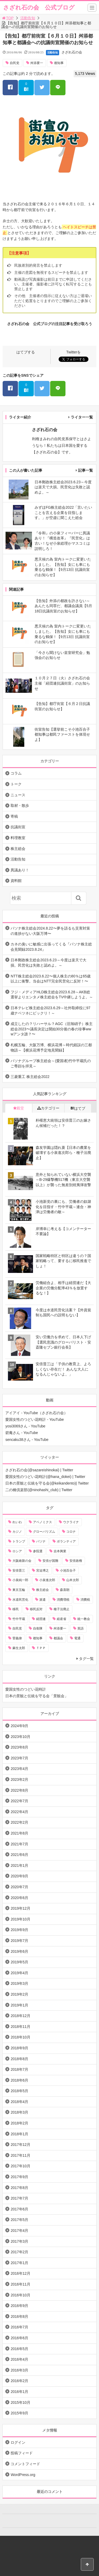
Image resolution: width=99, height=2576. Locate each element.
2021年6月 (19, 1855)
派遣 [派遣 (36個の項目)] (42, 1599)
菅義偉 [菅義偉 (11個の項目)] (17, 1638)
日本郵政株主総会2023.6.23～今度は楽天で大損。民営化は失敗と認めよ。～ (48, 962)
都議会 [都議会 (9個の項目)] (58, 1638)
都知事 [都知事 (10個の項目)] (38, 1638)
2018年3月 (19, 2112)
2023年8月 (19, 1747)
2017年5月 (19, 2220)
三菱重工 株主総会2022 (30, 1077)
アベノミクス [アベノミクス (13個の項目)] (42, 1522)
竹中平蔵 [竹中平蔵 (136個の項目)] (18, 1619)
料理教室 (18, 838)
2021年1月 (19, 1865)
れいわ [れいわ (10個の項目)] (17, 1522)
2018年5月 (19, 2091)
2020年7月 (19, 1887)
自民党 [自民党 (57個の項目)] (17, 1628)
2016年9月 (19, 2306)
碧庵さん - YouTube (21, 1433)
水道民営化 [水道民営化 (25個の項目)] (20, 1599)
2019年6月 (19, 1951)
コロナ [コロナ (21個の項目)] (71, 1531)
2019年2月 (19, 1994)
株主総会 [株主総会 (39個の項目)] (42, 1590)
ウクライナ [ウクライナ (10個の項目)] (71, 1522)
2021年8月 (19, 1833)
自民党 (14, 63)
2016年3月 (19, 2370)
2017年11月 (20, 2155)
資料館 (16, 881)
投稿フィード (22, 2453)
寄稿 (14, 816)
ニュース (18, 795)
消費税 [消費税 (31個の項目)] (85, 1599)
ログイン (18, 2442)
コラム (16, 773)
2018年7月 (19, 2069)
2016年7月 (19, 2327)
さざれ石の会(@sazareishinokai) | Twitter (39, 1470)
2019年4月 (19, 1973)
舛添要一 (36, 63)
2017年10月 (20, 2166)
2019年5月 (19, 1962)
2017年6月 (19, 2209)
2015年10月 (20, 2402)
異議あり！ (20, 870)
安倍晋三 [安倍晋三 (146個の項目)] (18, 1570)
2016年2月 (19, 2381)
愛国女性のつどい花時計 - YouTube (34, 1419)
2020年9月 (19, 1876)
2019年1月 (19, 2005)
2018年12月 (20, 2016)
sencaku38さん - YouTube (26, 1439)
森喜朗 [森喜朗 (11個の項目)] (64, 1590)
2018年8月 (19, 2059)
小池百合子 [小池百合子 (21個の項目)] (68, 1570)
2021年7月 (19, 1844)
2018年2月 (19, 2123)
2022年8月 (19, 1790)
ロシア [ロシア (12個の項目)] (17, 1551)
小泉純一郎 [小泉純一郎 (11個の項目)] (20, 1580)
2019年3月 (19, 1983)
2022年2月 (19, 1822)
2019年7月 (19, 1940)
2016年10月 (20, 2295)
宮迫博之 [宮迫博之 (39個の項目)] (42, 1570)
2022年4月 (19, 1812)
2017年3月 (19, 2241)
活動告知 (27, 18)
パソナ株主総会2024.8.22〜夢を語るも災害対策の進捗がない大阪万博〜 (50, 931)
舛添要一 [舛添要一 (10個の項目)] (60, 1628)
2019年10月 (20, 1919)
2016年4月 (19, 2359)
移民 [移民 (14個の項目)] (15, 1609)
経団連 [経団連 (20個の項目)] (41, 1619)
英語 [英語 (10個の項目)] (80, 1628)
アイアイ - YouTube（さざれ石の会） (36, 1413)
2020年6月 (19, 1898)
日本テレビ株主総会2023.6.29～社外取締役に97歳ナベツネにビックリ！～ (50, 1010)
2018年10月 (20, 2037)
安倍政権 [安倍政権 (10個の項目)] (75, 1561)
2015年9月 (19, 2413)
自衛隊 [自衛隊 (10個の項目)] (38, 1628)
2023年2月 (19, 1779)
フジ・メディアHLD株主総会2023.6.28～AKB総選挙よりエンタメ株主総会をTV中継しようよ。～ (52, 994)
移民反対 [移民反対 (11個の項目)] (36, 1609)
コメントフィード (25, 2464)
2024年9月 (19, 1726)
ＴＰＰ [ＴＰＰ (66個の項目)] (41, 1648)
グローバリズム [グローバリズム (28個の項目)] (44, 1531)
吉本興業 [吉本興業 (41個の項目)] (60, 1551)
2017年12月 (20, 2144)
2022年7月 (19, 1801)
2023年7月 (19, 1758)
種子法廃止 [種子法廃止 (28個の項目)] (61, 1609)
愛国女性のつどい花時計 (25, 1689)
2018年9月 (19, 2048)
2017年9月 (19, 2177)
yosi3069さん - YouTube (25, 1426)
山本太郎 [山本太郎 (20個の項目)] (72, 1580)
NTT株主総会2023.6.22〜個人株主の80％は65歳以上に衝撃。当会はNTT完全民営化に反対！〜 (51, 979)
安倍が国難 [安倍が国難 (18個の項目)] (50, 1561)
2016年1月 (19, 2392)
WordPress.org (23, 2475)
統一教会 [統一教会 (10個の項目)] (83, 1619)
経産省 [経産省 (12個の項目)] (61, 1619)
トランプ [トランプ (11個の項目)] (18, 1541)
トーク (16, 784)
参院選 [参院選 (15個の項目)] (38, 1551)
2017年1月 (19, 2263)
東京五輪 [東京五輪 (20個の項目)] (18, 1590)
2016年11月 (20, 2284)
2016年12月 (20, 2273)
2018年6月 (19, 2080)
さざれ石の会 (72, 52)
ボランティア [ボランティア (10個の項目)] (66, 1541)
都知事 (59, 63)
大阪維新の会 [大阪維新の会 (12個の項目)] (21, 1561)
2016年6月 (19, 2338)
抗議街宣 (18, 827)
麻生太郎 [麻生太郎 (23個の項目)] (18, 1648)
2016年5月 (19, 2349)
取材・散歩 (20, 805)
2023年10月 (20, 1737)
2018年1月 (19, 2134)
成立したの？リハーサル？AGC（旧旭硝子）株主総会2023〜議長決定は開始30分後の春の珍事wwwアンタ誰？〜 (51, 1029)
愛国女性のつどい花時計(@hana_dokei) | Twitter (45, 1476)
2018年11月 (20, 2026)
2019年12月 (20, 1908)
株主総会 (18, 848)
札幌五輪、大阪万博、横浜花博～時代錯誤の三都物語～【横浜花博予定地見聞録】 (51, 1047)
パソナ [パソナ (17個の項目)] (41, 1541)
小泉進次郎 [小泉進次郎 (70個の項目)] (47, 1580)
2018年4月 (19, 2102)
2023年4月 (19, 1769)
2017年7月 (19, 2198)
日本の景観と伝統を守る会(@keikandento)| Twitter (47, 1483)
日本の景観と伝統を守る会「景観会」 (36, 1696)
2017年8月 (19, 2188)
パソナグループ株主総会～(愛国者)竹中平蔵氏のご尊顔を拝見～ (51, 1063)
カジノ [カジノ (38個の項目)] (17, 1531)
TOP (7, 18)
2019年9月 (19, 1930)
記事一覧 (85, 470)
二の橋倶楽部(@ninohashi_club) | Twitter (38, 1490)
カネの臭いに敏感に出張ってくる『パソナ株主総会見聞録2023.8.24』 (51, 947)
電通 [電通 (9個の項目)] (77, 1638)
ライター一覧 (82, 417)
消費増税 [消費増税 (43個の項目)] (63, 1599)
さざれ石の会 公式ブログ (39, 7)
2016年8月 (19, 2316)
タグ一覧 (86, 1658)
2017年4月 (19, 2230)
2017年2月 (19, 2252)
